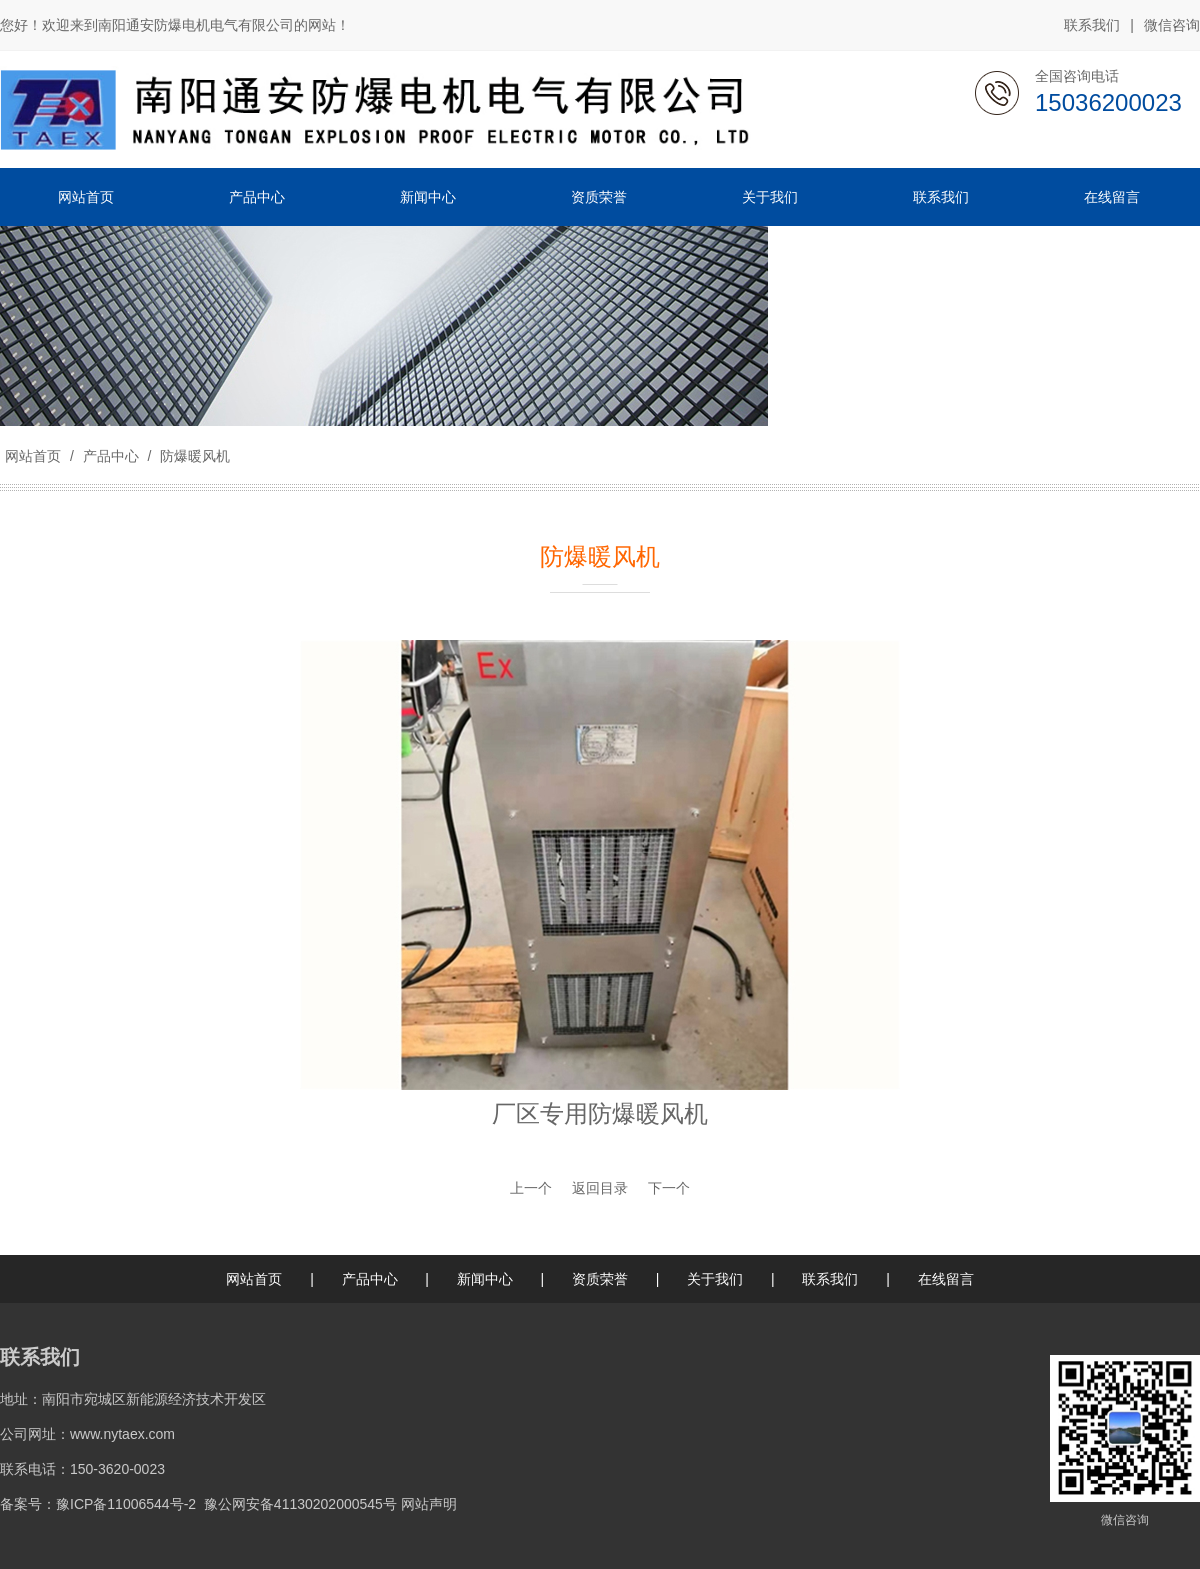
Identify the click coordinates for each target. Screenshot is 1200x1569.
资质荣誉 (600, 1279)
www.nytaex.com (122, 1434)
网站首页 (33, 456)
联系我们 (1092, 25)
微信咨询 (1172, 26)
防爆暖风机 (193, 456)
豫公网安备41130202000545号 (300, 1504)
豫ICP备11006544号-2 (126, 1504)
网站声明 (429, 1504)
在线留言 (946, 1279)
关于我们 (715, 1279)
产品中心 (111, 456)
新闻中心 (485, 1279)
